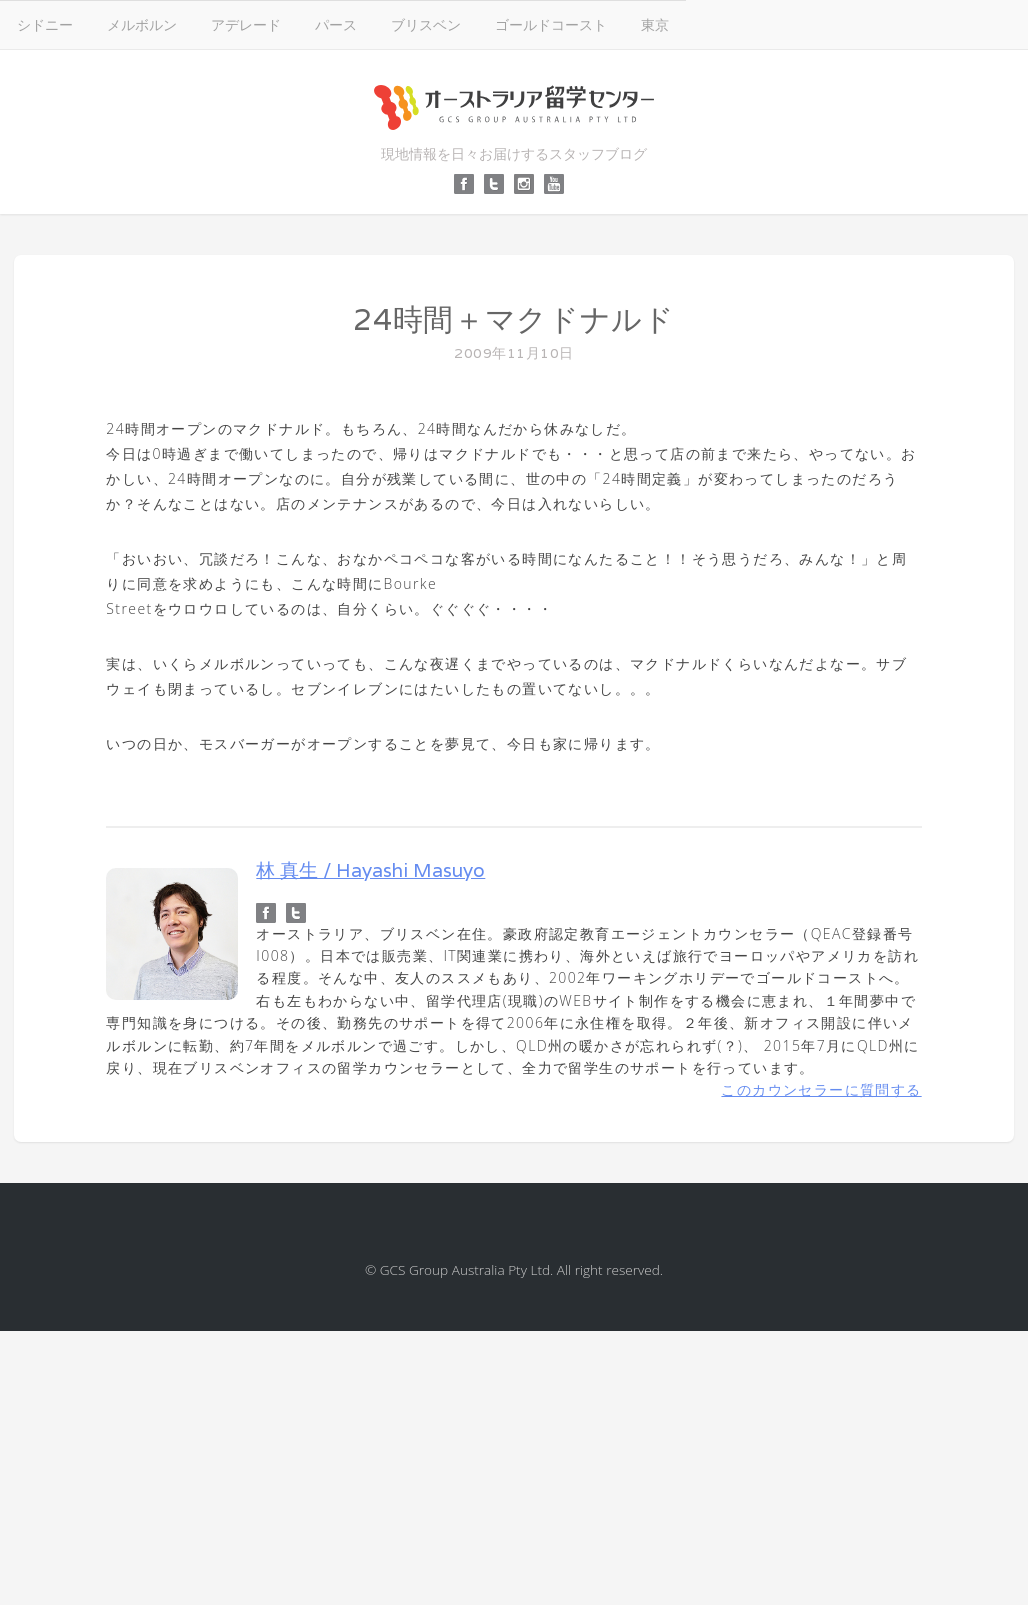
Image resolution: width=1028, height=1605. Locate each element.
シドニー (45, 24)
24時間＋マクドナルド (514, 319)
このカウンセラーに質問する (821, 1089)
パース (336, 24)
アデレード (246, 24)
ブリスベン (426, 24)
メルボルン (142, 24)
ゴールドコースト (551, 24)
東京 (655, 24)
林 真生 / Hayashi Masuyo (370, 870)
